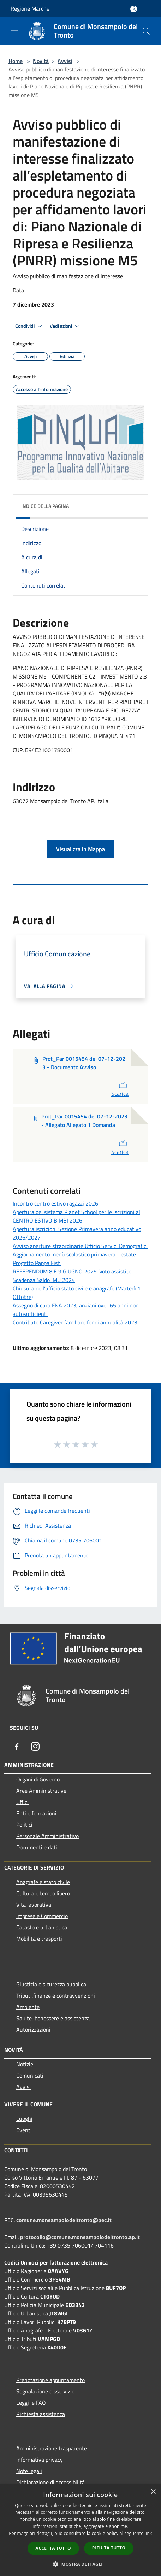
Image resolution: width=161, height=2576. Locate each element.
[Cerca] (146, 31)
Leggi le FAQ (31, 2402)
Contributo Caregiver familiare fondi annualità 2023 (75, 1322)
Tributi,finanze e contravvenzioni (55, 1995)
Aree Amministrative (41, 1790)
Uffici (22, 1802)
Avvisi (65, 61)
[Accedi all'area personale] (134, 9)
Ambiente (28, 2007)
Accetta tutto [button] (53, 2548)
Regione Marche (30, 8)
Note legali (29, 2471)
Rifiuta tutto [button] (109, 2548)
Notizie (24, 2064)
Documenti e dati (36, 1847)
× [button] (153, 2492)
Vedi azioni (66, 326)
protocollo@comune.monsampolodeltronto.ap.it (80, 2237)
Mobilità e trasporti (39, 1938)
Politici (24, 1824)
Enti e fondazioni (36, 1813)
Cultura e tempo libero (43, 1893)
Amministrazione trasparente (51, 2448)
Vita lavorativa (33, 1904)
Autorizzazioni (33, 2029)
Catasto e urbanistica (41, 1927)
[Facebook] (17, 1746)
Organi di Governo (38, 1779)
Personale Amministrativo (47, 1836)
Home (15, 61)
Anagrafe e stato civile (43, 1882)
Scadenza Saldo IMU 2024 (44, 1280)
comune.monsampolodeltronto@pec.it (64, 2220)
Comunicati (29, 2075)
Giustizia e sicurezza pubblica (51, 1984)
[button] (80, 2564)
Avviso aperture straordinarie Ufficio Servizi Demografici (80, 1246)
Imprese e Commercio (42, 1916)
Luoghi (24, 2118)
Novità (41, 61)
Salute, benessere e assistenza (53, 2018)
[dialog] (80, 2530)
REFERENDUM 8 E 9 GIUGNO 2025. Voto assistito (72, 1271)
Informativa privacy (39, 2459)
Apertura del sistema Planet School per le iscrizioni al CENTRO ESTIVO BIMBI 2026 (76, 1216)
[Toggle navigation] (14, 30)
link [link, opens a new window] (148, 2533)
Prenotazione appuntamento (50, 2380)
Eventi (24, 2130)
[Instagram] (35, 1746)
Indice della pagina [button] (45, 506)
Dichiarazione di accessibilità (50, 2482)
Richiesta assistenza (40, 2414)
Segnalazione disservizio (45, 2391)
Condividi (29, 326)
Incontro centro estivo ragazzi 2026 (55, 1203)
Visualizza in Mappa (80, 849)
